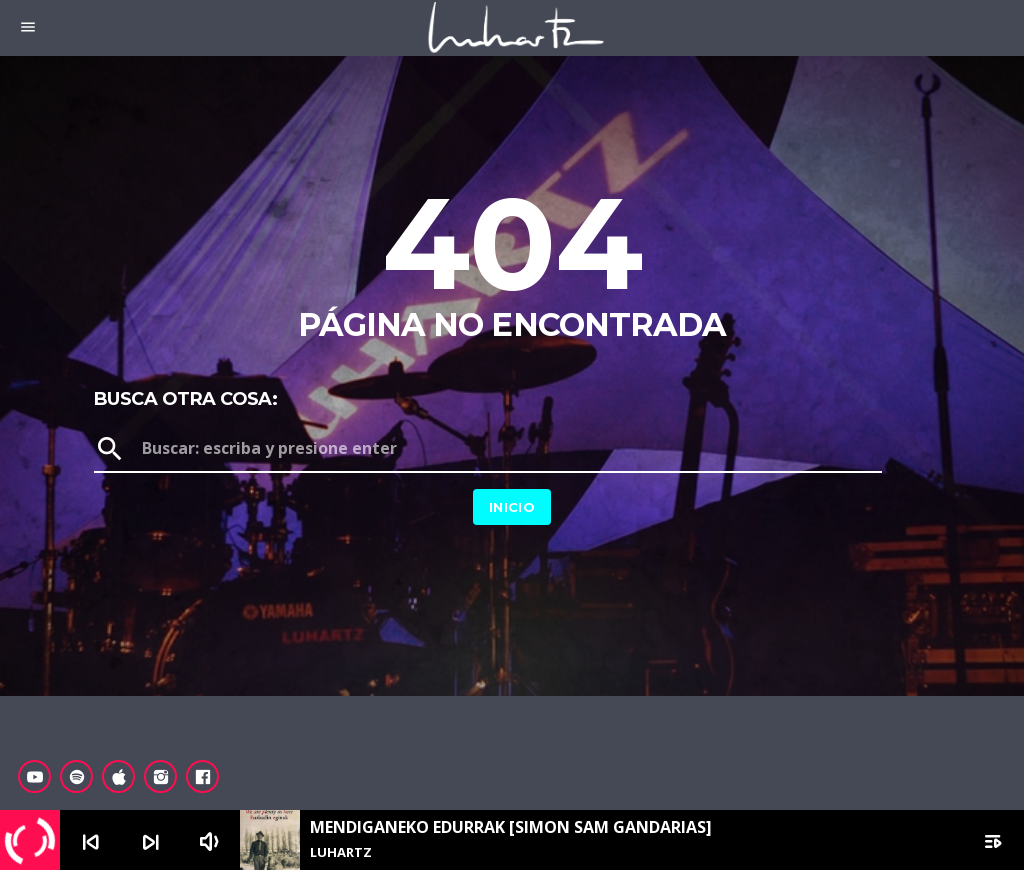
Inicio (512, 507)
